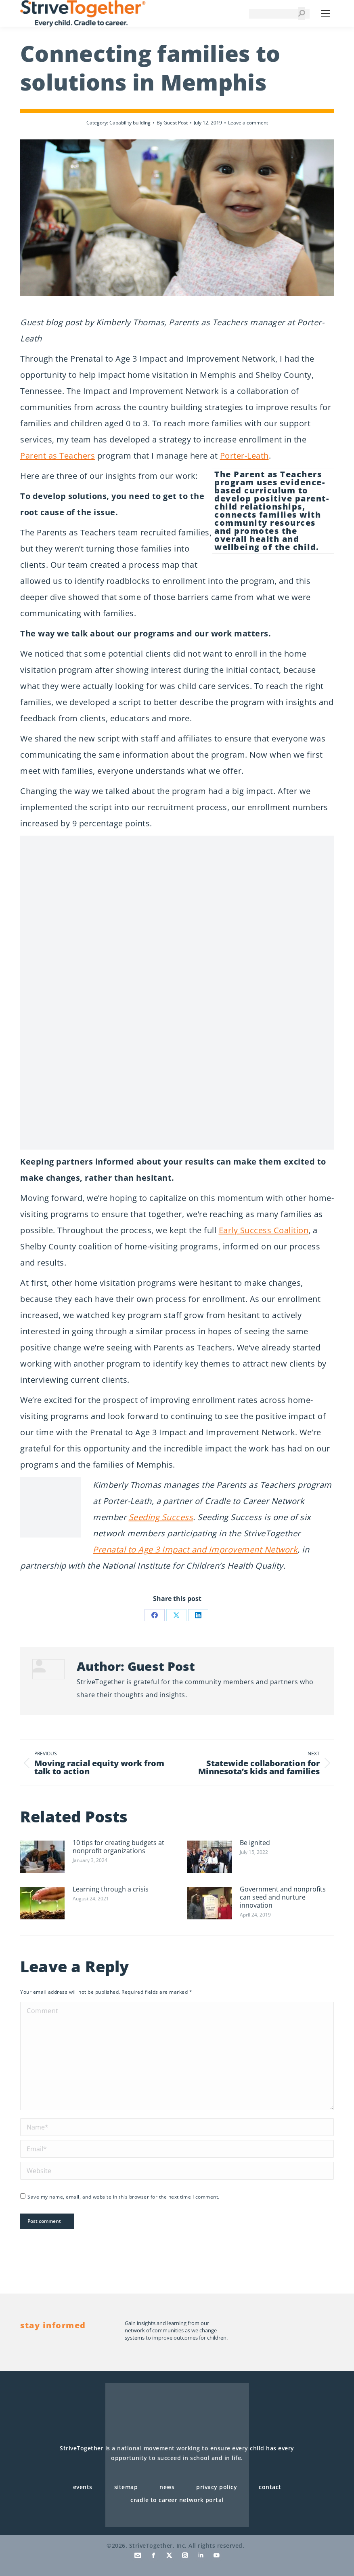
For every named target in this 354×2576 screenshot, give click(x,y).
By (172, 122)
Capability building (130, 122)
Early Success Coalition (264, 1230)
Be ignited (255, 1843)
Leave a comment (248, 122)
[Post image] (42, 1857)
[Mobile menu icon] (326, 13)
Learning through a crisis (111, 1889)
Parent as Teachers (57, 455)
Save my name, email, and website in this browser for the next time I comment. (123, 2196)
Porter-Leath (244, 455)
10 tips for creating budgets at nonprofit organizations (118, 1847)
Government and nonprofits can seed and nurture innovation (283, 1897)
